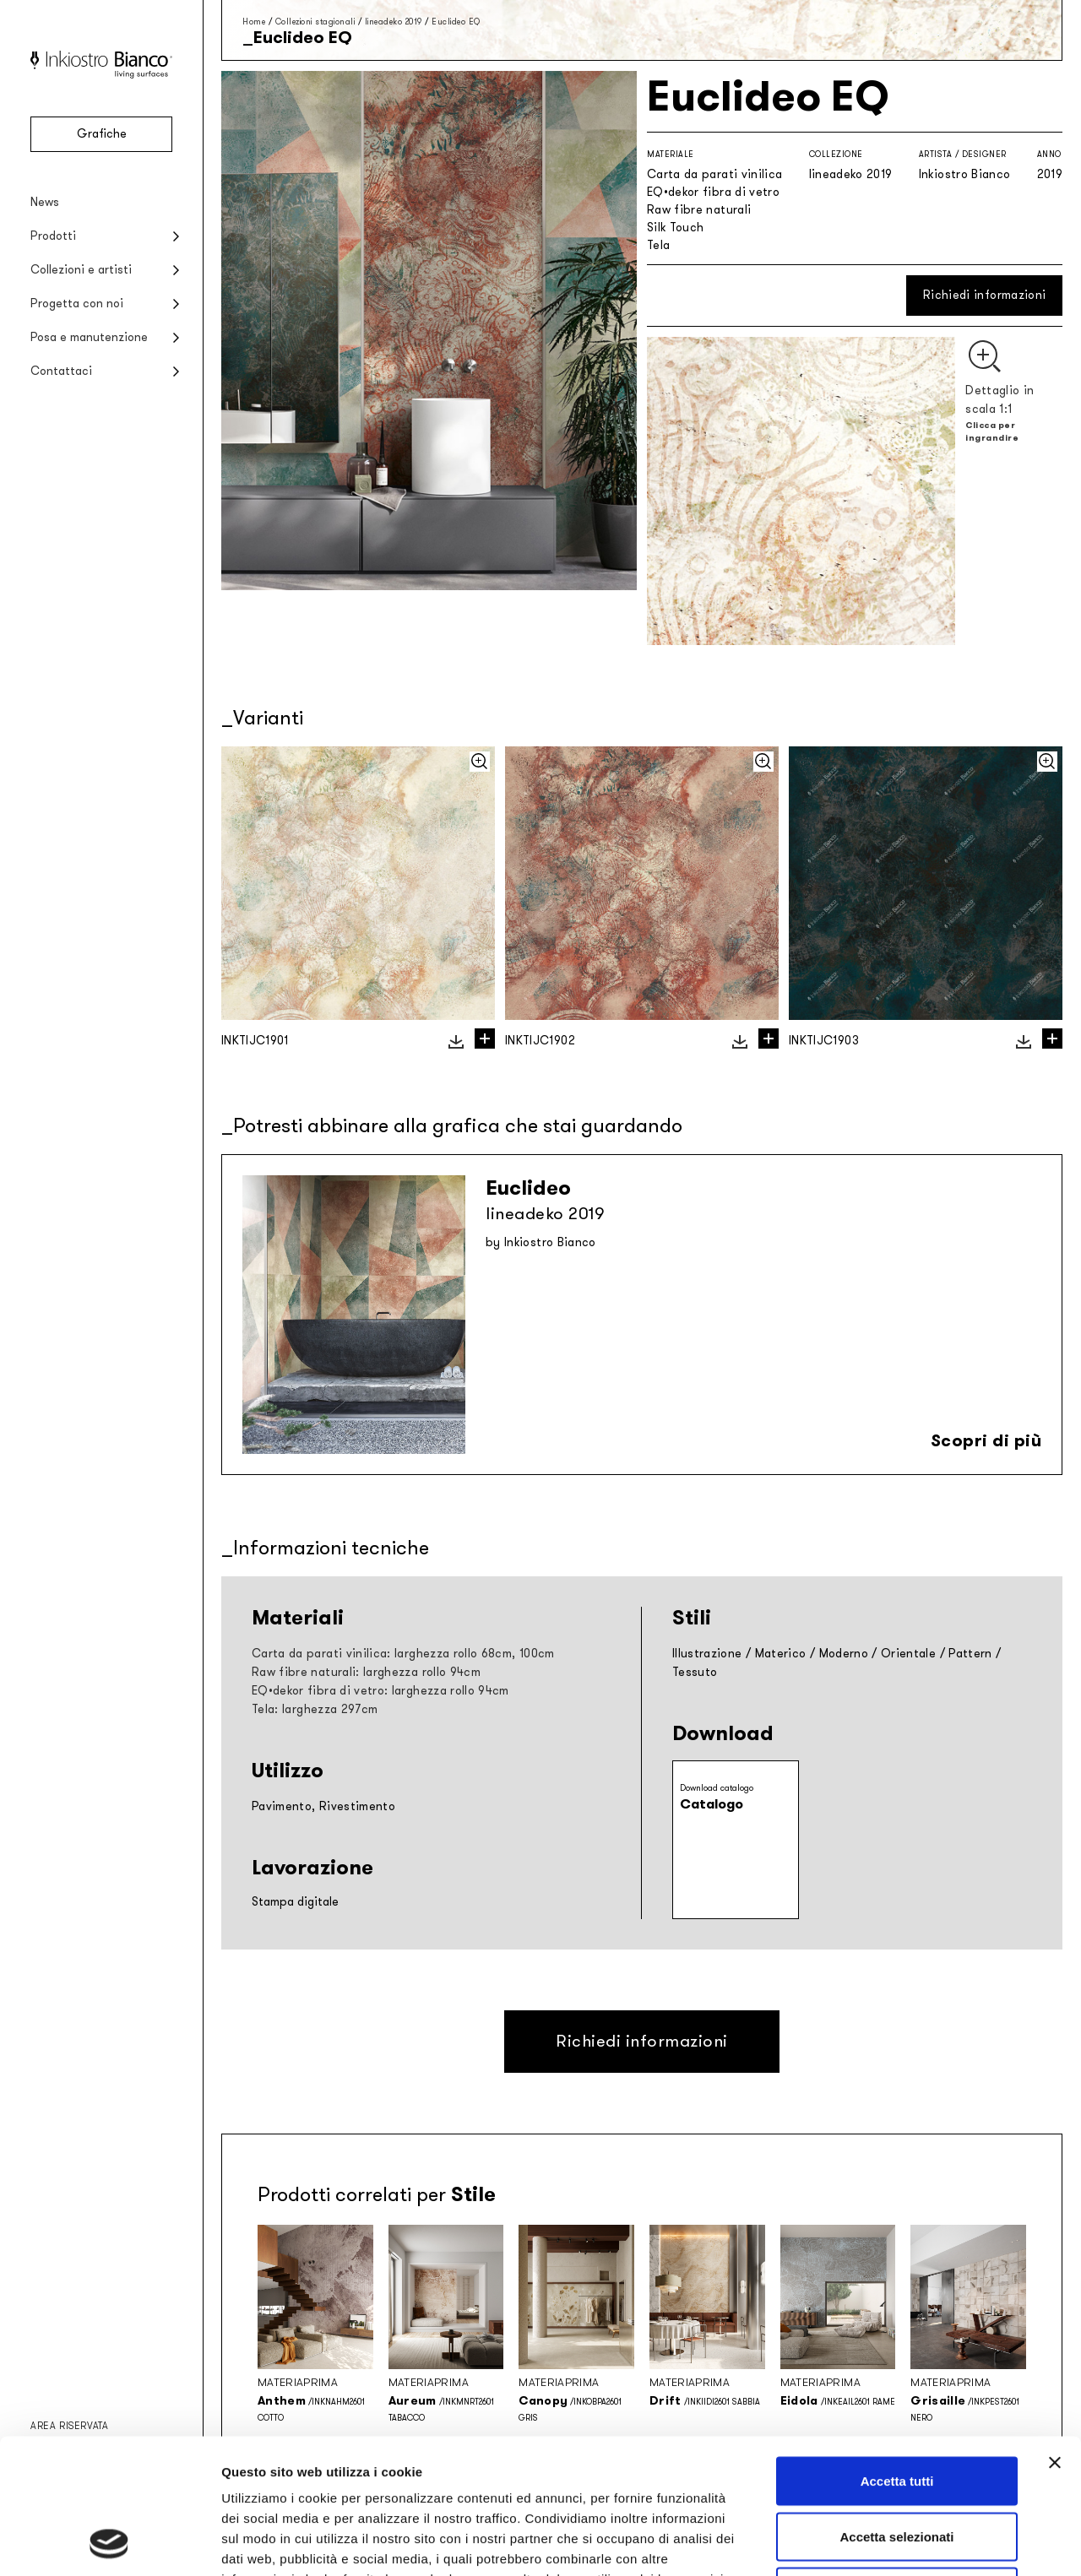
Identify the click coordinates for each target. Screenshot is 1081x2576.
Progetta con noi (76, 304)
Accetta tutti (897, 2354)
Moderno (843, 1654)
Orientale (908, 1654)
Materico (781, 1654)
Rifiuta (897, 2465)
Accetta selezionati (896, 2410)
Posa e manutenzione (89, 337)
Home (253, 21)
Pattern (969, 1654)
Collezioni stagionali (315, 21)
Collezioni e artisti (81, 270)
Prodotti (53, 236)
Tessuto (694, 1672)
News (44, 202)
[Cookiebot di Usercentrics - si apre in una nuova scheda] (109, 2543)
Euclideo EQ (456, 21)
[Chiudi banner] (1055, 2336)
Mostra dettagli (888, 2542)
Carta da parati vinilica (714, 174)
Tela (658, 245)
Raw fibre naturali (699, 210)
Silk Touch (675, 228)
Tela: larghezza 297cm (315, 1709)
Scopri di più (986, 1440)
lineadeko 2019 (393, 21)
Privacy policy (266, 2472)
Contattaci (61, 371)
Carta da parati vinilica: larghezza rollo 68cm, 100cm (403, 1654)
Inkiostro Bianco (965, 174)
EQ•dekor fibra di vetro (713, 192)
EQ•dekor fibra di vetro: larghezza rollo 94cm (380, 1691)
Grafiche (102, 134)
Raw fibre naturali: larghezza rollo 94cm (366, 1672)
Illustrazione (707, 1654)
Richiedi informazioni (984, 295)
